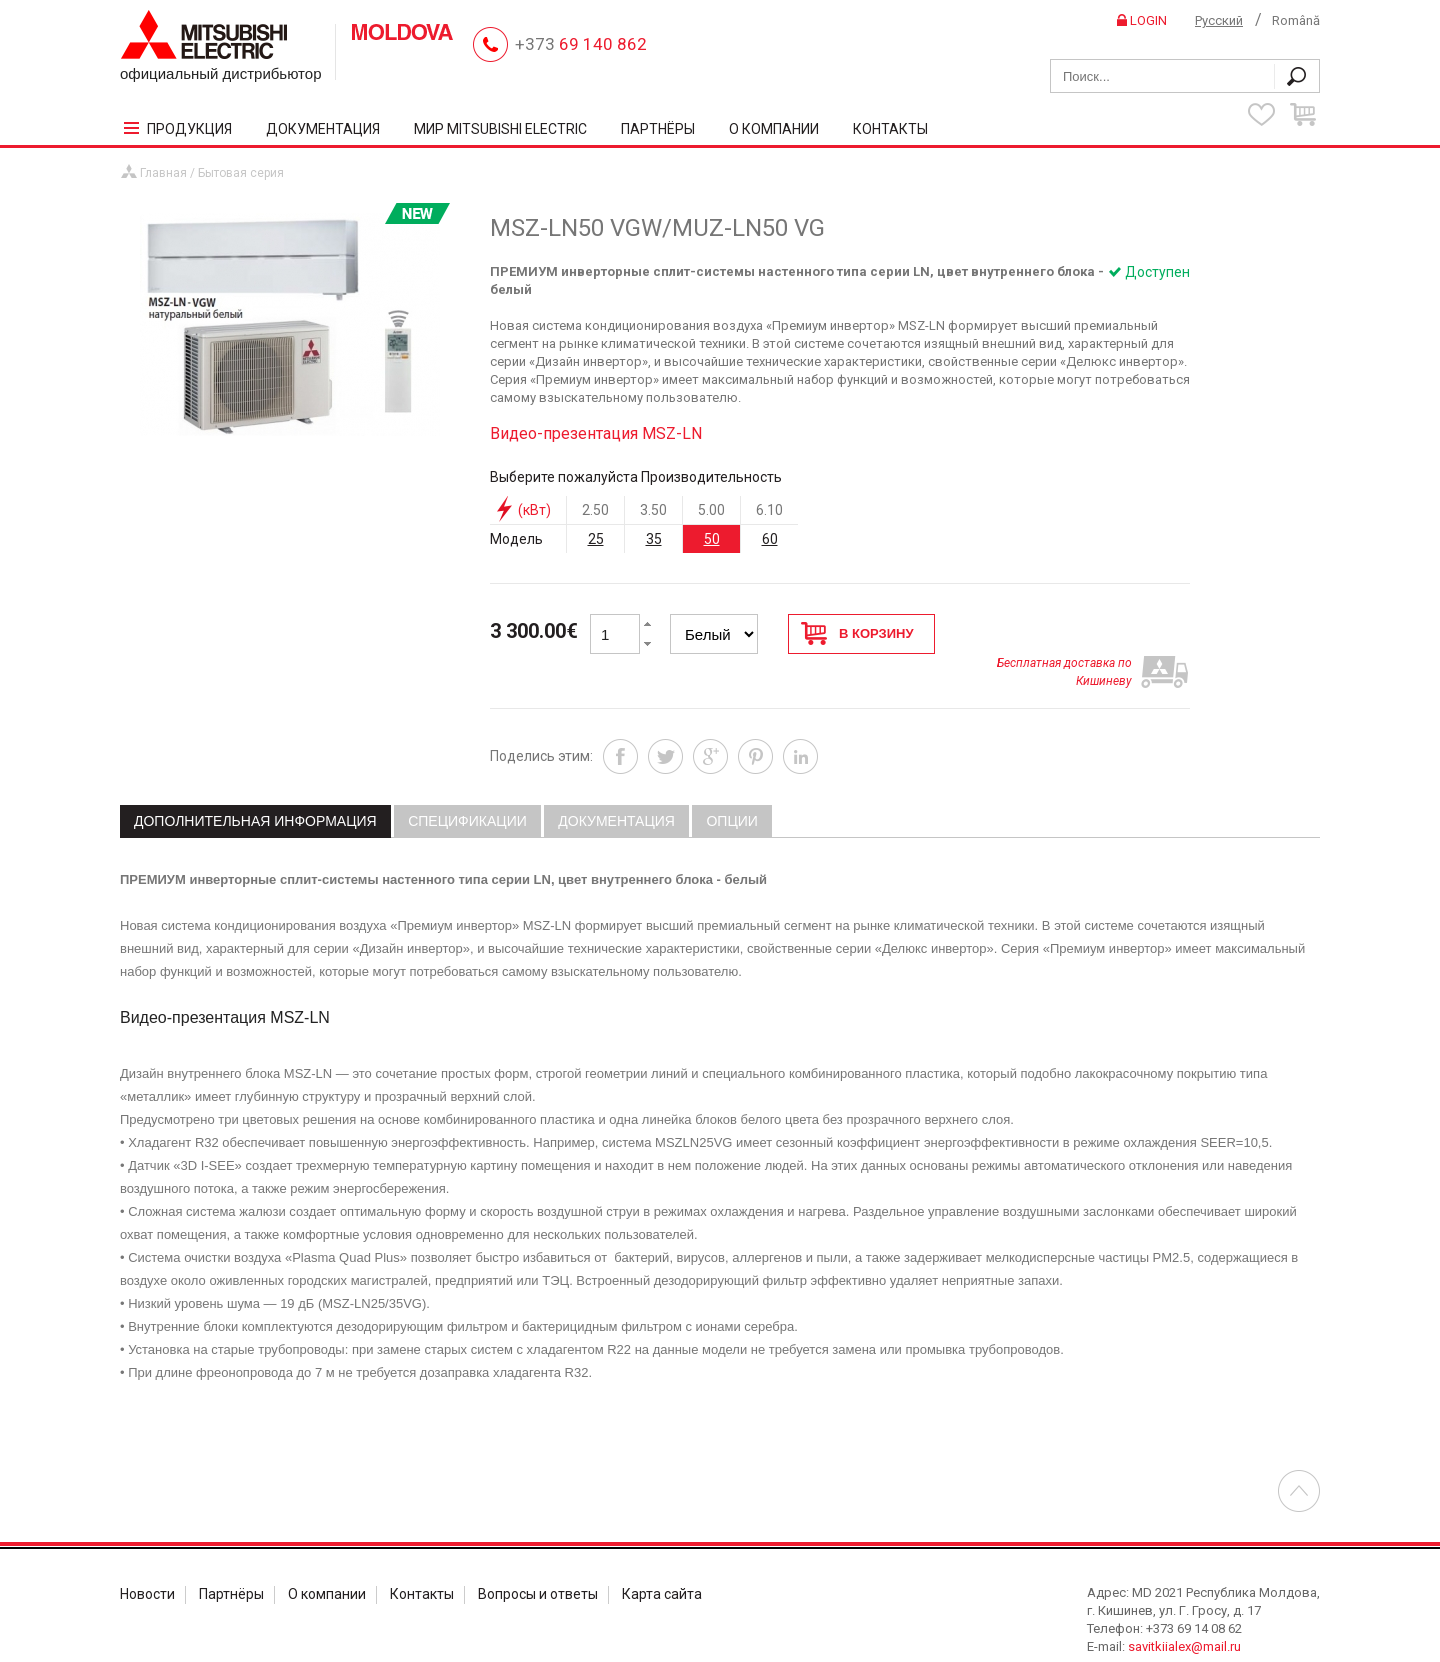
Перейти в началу (1299, 1457)
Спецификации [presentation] (467, 787)
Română (1296, 20)
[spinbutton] (615, 624)
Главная (163, 163)
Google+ (710, 722)
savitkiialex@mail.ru (1184, 1612)
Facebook (620, 722)
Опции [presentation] (731, 787)
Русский (1219, 20)
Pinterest (755, 722)
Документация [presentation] (616, 787)
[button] (648, 614)
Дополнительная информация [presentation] (255, 787)
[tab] (255, 787)
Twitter (665, 722)
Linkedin (800, 722)
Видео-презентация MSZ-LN (596, 423)
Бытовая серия (241, 163)
